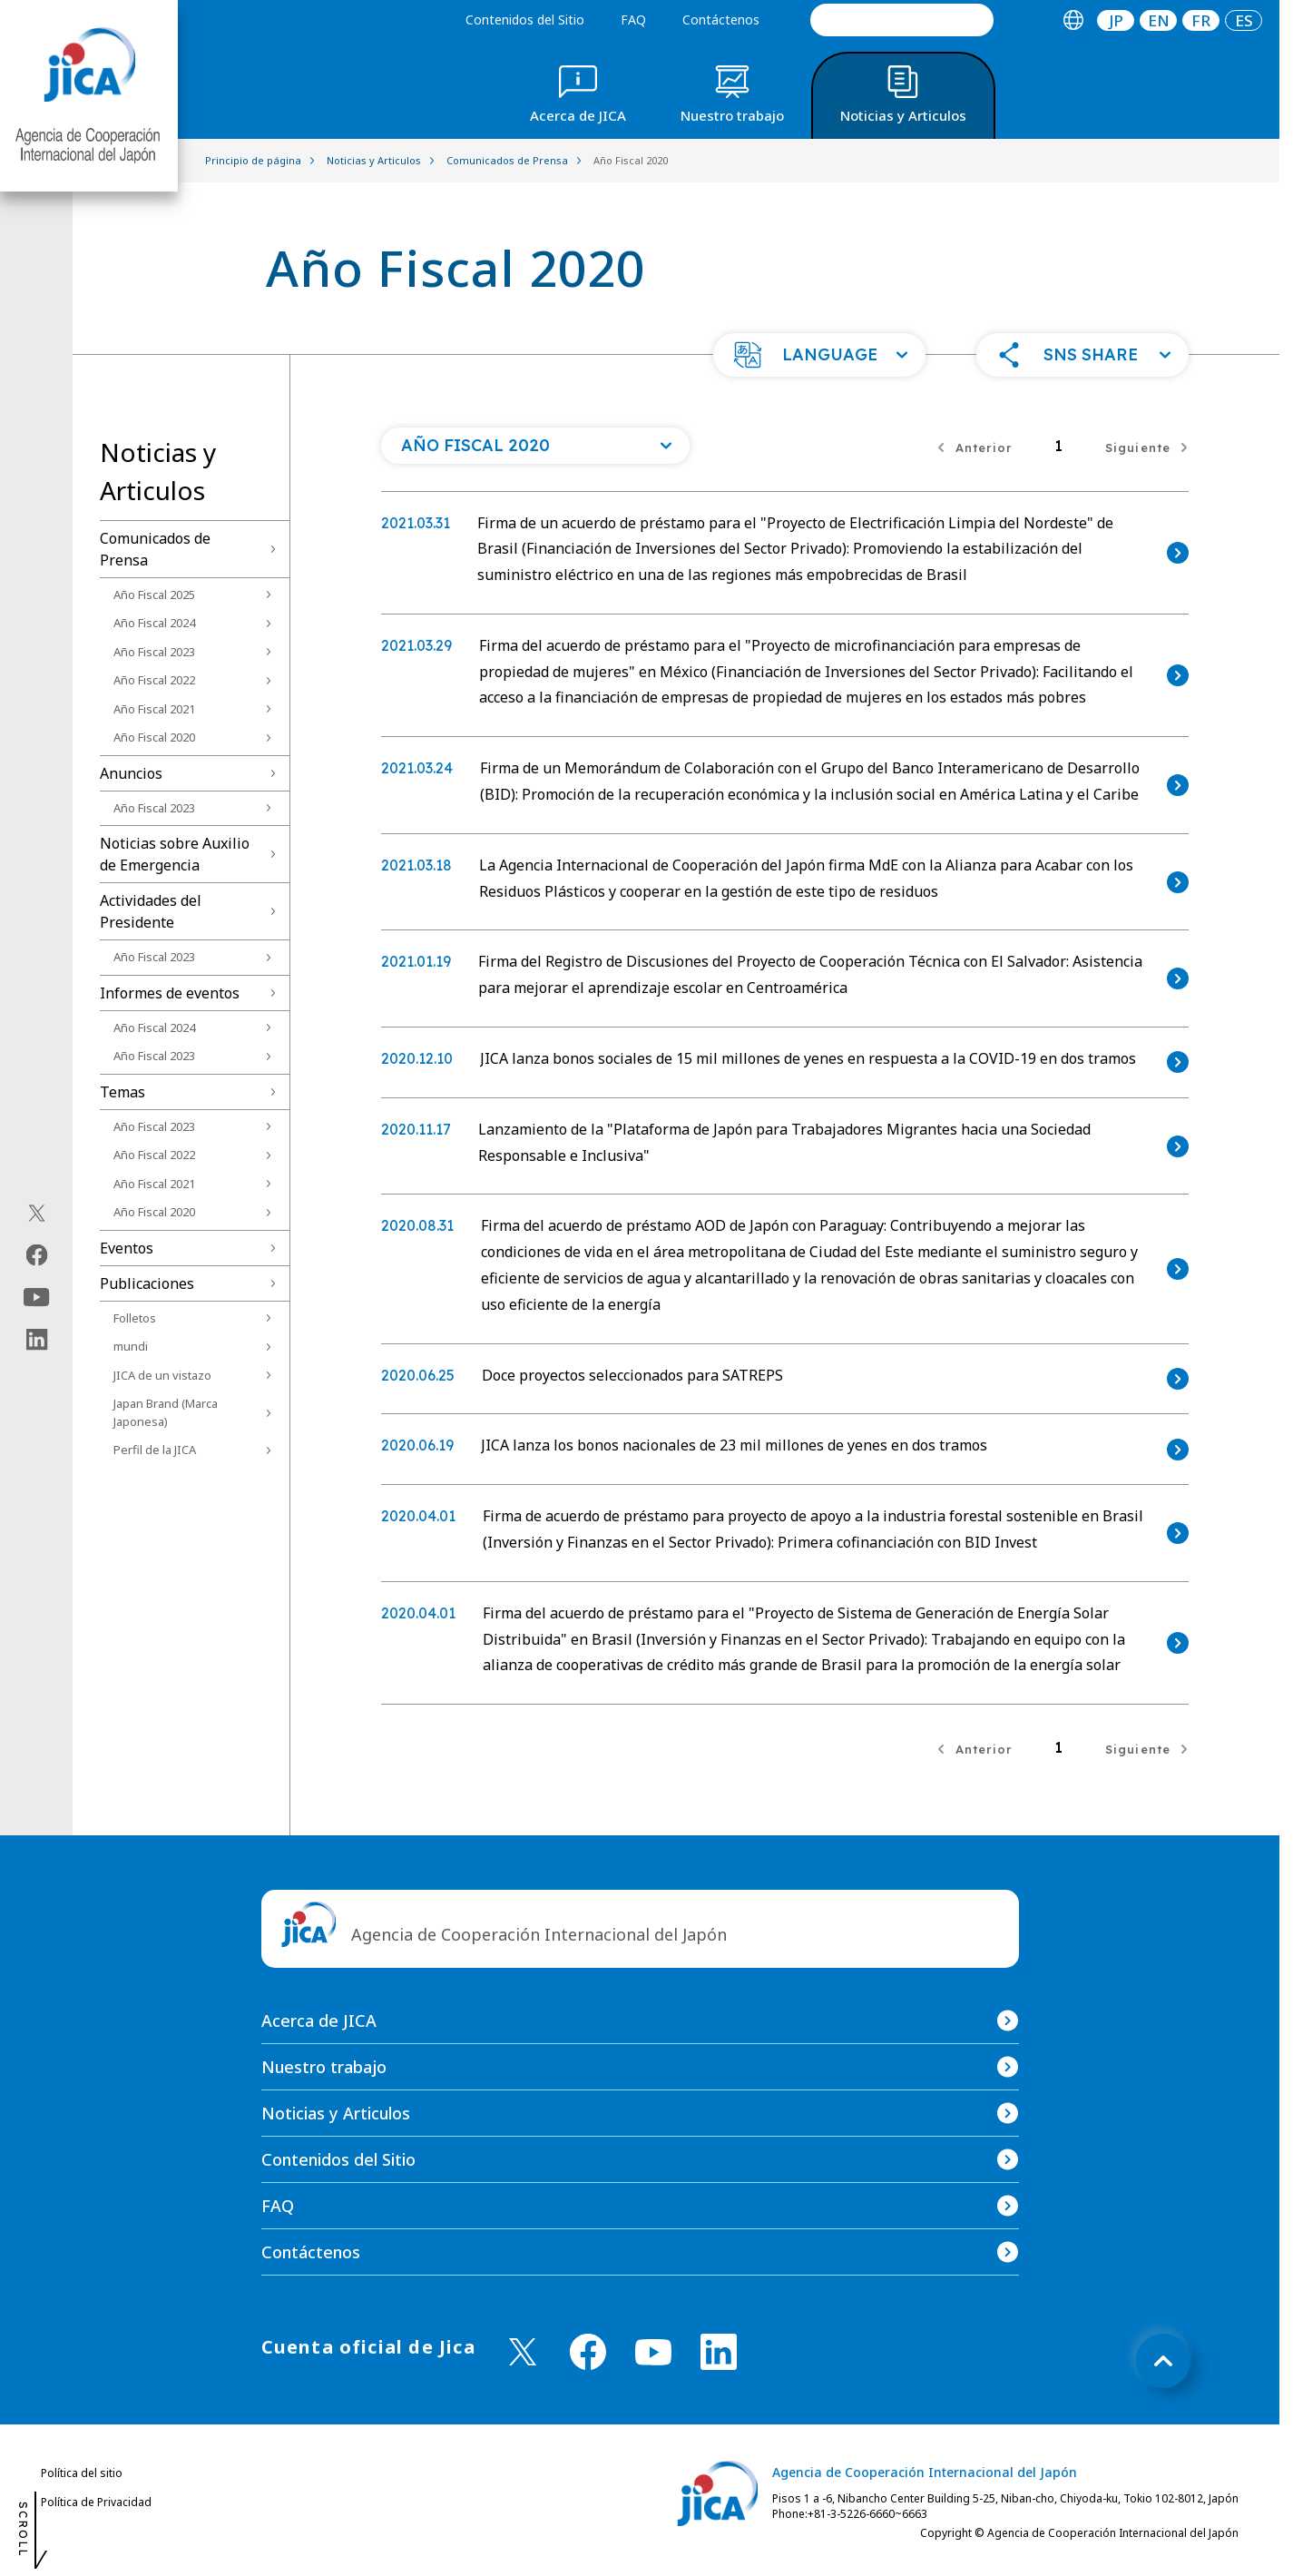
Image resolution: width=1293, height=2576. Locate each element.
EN (1159, 20)
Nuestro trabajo (324, 2067)
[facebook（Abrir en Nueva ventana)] (37, 1255)
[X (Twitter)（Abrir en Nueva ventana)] (37, 1213)
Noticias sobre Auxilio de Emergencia (175, 854)
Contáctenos (720, 19)
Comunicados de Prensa (155, 549)
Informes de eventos (170, 993)
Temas (122, 1092)
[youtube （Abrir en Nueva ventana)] (653, 2352)
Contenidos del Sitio (524, 19)
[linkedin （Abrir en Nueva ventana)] (718, 2352)
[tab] (1073, 20)
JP (1116, 20)
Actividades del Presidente (150, 911)
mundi (130, 1346)
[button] (819, 355)
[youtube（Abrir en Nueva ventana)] (37, 1297)
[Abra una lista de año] (535, 446)
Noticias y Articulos (335, 2113)
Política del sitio (81, 2473)
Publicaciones (147, 1283)
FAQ (633, 19)
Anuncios (131, 773)
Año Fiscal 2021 (154, 709)
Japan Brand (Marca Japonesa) (165, 1412)
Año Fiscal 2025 (154, 594)
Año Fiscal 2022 (154, 680)
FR (1200, 20)
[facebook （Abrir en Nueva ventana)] (588, 2352)
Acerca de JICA (319, 2020)
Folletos (134, 1318)
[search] (902, 20)
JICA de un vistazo (162, 1375)
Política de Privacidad (96, 2502)
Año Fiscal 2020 (154, 737)
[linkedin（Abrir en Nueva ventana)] (37, 1340)
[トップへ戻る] (1163, 2361)
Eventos (126, 1248)
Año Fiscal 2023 (154, 652)
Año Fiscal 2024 (154, 623)
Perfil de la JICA (154, 1449)
